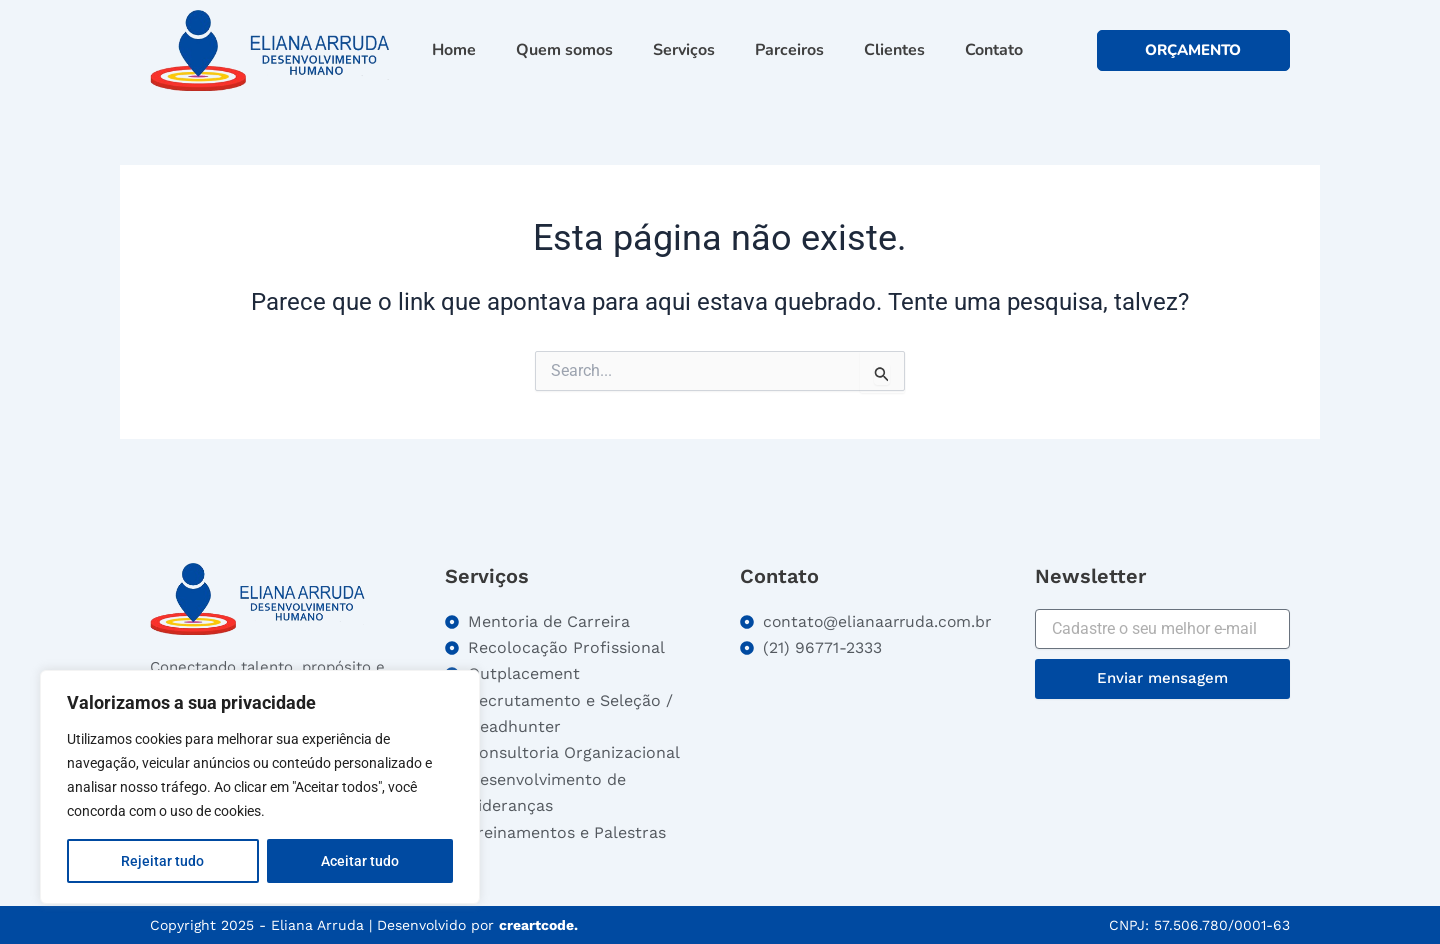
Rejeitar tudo (162, 861)
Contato (994, 50)
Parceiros (789, 50)
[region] (260, 787)
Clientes (894, 50)
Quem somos (564, 50)
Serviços (684, 50)
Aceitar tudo (360, 861)
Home (454, 50)
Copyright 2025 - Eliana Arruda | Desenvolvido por (364, 925)
